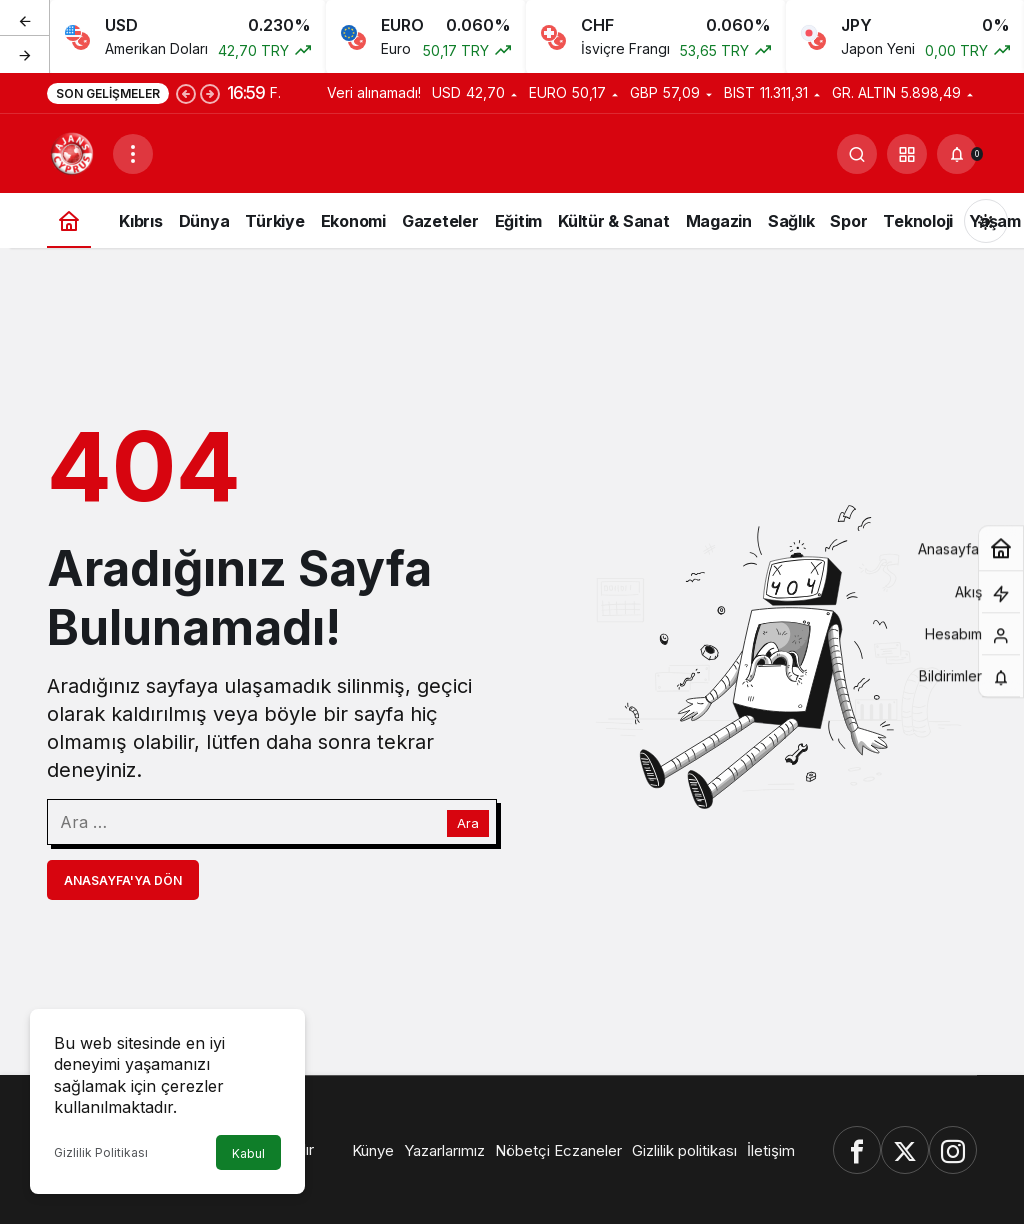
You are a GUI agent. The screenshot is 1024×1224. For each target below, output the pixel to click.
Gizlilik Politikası (101, 1152)
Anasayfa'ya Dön (123, 880)
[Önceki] (25, 19)
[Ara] (857, 154)
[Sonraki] (25, 54)
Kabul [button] (248, 1153)
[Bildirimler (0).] (957, 154)
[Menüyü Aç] (133, 154)
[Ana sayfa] (69, 220)
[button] (907, 154)
